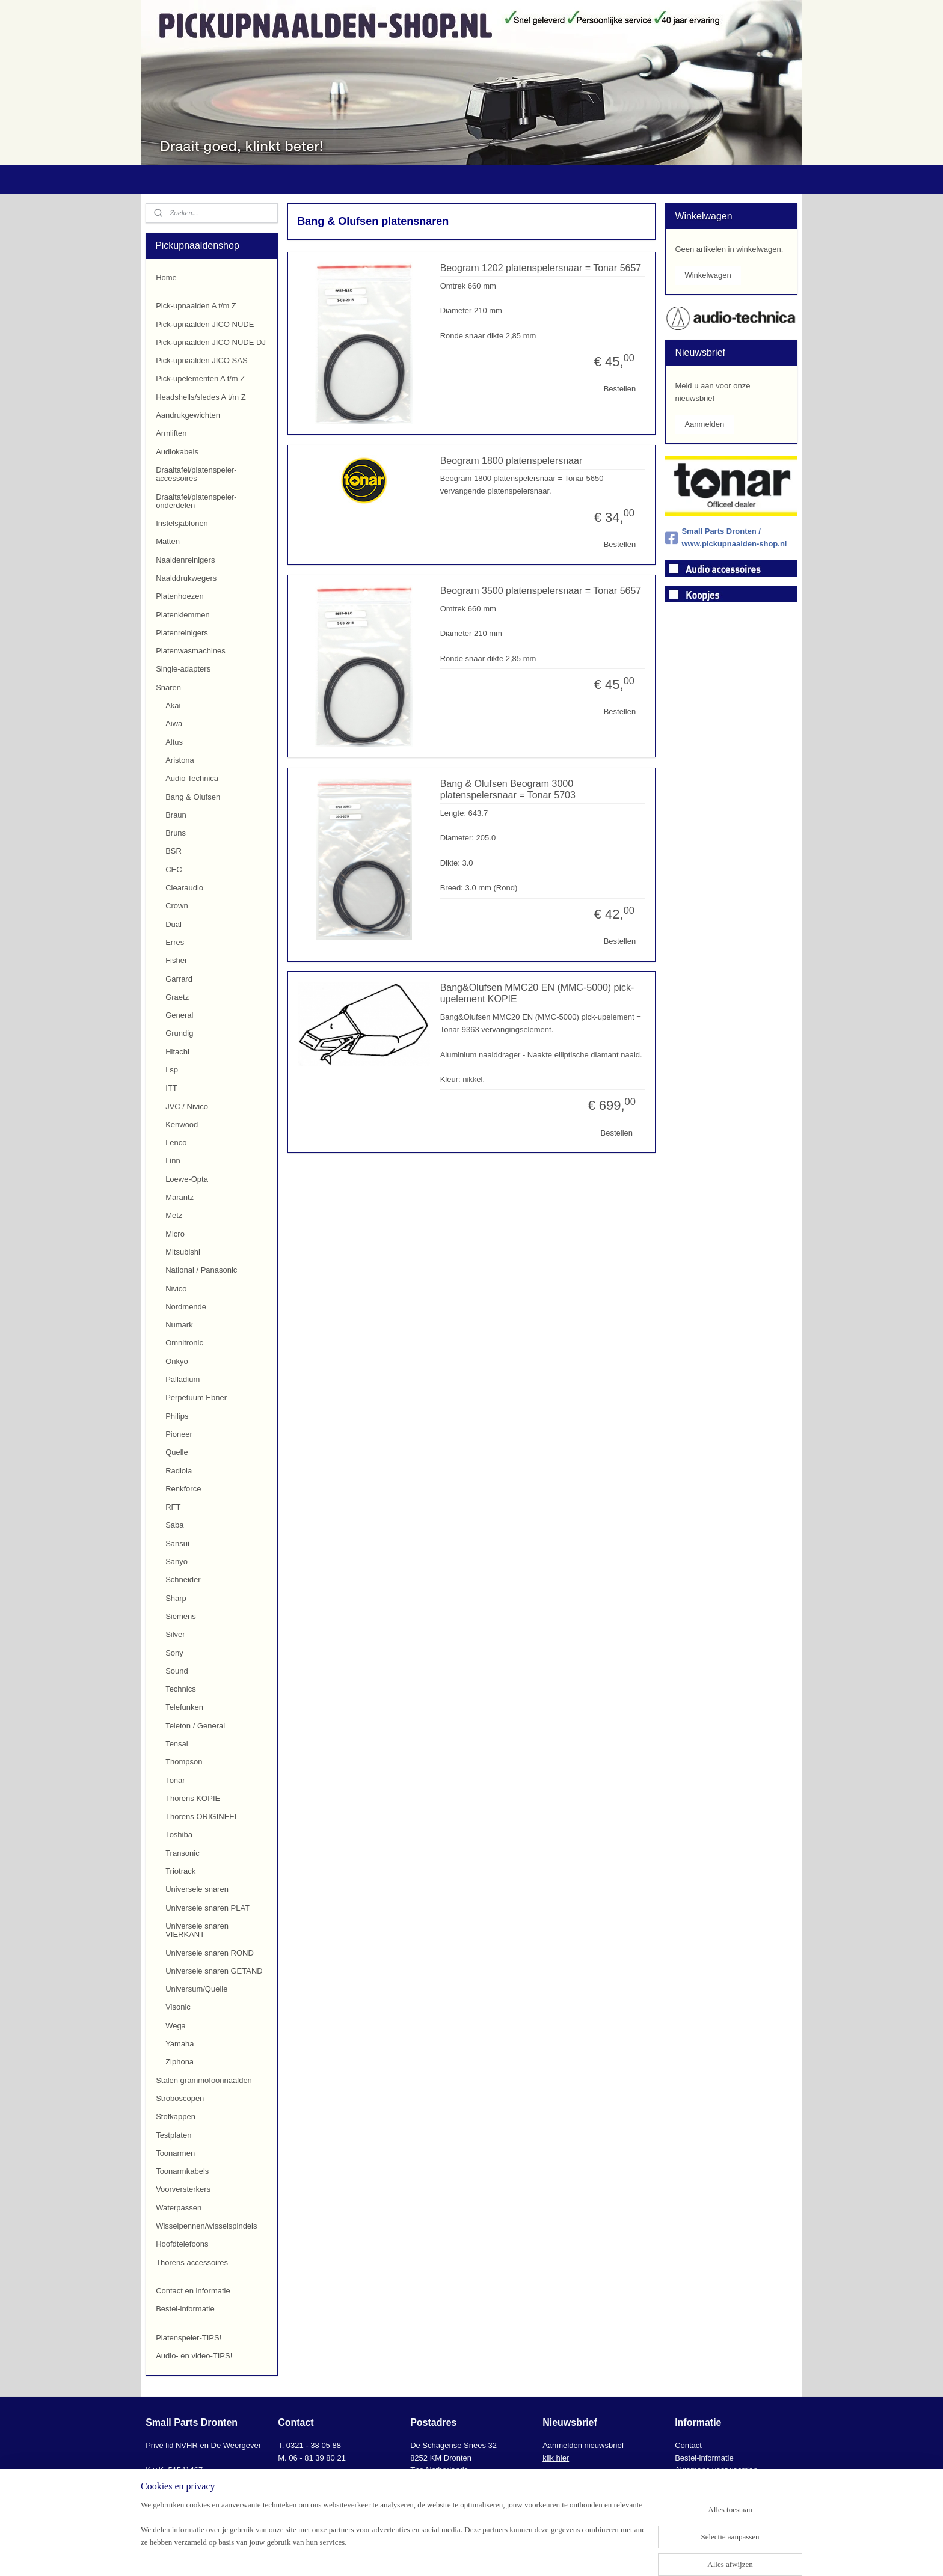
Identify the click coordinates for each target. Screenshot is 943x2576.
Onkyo (176, 1361)
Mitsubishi (182, 1251)
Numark (179, 1324)
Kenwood (181, 1124)
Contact (688, 2445)
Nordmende (185, 1306)
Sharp (175, 1598)
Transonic (182, 1853)
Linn (172, 1160)
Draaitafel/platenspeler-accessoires (196, 474)
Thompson (183, 1761)
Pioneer (178, 1434)
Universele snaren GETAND (214, 1970)
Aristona (179, 760)
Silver (175, 1634)
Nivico (175, 1288)
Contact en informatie (193, 2290)
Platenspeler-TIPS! (188, 2337)
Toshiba (178, 1834)
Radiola (178, 1470)
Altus (174, 742)
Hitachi (177, 1051)
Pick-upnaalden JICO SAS (201, 360)
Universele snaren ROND (209, 1952)
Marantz (179, 1197)
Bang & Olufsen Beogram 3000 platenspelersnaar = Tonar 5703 (507, 789)
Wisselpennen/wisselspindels (206, 2225)
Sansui (177, 1543)
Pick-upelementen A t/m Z (200, 378)
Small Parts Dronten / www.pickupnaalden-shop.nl (726, 537)
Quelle (176, 1452)
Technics (180, 1688)
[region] (392, 2537)
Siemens (180, 1616)
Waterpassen (178, 2207)
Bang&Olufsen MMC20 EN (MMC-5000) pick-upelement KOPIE (537, 993)
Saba (174, 1524)
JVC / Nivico (186, 1106)
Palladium (182, 1379)
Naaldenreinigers (185, 559)
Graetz (177, 997)
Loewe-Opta (186, 1179)
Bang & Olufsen (192, 796)
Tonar (175, 1780)
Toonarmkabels (182, 2171)
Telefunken (184, 1707)
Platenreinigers (182, 632)
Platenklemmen (183, 614)
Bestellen (619, 388)
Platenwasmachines (191, 650)
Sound (176, 1670)
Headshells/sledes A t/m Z (201, 397)
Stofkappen (175, 2116)
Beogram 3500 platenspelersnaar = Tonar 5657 (540, 591)
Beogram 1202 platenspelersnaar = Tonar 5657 (540, 268)
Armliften (171, 433)
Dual (173, 924)
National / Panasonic (201, 1269)
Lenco (175, 1142)
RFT (172, 1506)
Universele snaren (197, 1889)
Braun (175, 814)
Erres (174, 942)
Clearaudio (184, 887)
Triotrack (180, 1871)
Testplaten (173, 2135)
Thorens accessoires (192, 2262)
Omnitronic (184, 1342)
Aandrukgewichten (188, 415)
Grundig (179, 1033)
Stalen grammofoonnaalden (204, 2080)
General (179, 1015)
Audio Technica (191, 778)
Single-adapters (183, 668)
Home (166, 277)
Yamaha (179, 2043)
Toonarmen (175, 2153)
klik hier (555, 2457)
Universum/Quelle (196, 1988)
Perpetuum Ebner (196, 1397)
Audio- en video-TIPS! (194, 2355)
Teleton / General (195, 1725)
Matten (168, 541)
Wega (175, 2025)
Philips (176, 1416)
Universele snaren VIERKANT (197, 1930)
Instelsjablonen (182, 523)
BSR (173, 850)
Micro (175, 1233)
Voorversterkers (183, 2189)
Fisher (176, 960)
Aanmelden (704, 424)
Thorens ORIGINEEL (202, 1816)
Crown (176, 905)
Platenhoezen (180, 596)
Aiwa (173, 723)
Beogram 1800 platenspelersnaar (511, 461)
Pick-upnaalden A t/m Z (196, 305)
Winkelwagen (707, 275)
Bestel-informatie (185, 2308)
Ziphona (179, 2061)
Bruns (175, 832)
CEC (173, 869)
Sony (174, 1652)
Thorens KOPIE (192, 1798)
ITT (171, 1087)
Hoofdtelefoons (182, 2243)
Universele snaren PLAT (207, 1907)
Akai (172, 705)
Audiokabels (177, 451)
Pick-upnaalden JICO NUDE (205, 324)
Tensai (176, 1743)
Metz (173, 1215)
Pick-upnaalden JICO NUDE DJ (211, 342)
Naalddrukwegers (186, 578)
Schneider (183, 1579)
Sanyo (176, 1561)
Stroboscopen (180, 2098)
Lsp (171, 1069)
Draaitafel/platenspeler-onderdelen (196, 501)
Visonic (178, 2007)
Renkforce (183, 1488)
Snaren (168, 687)
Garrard (178, 979)
